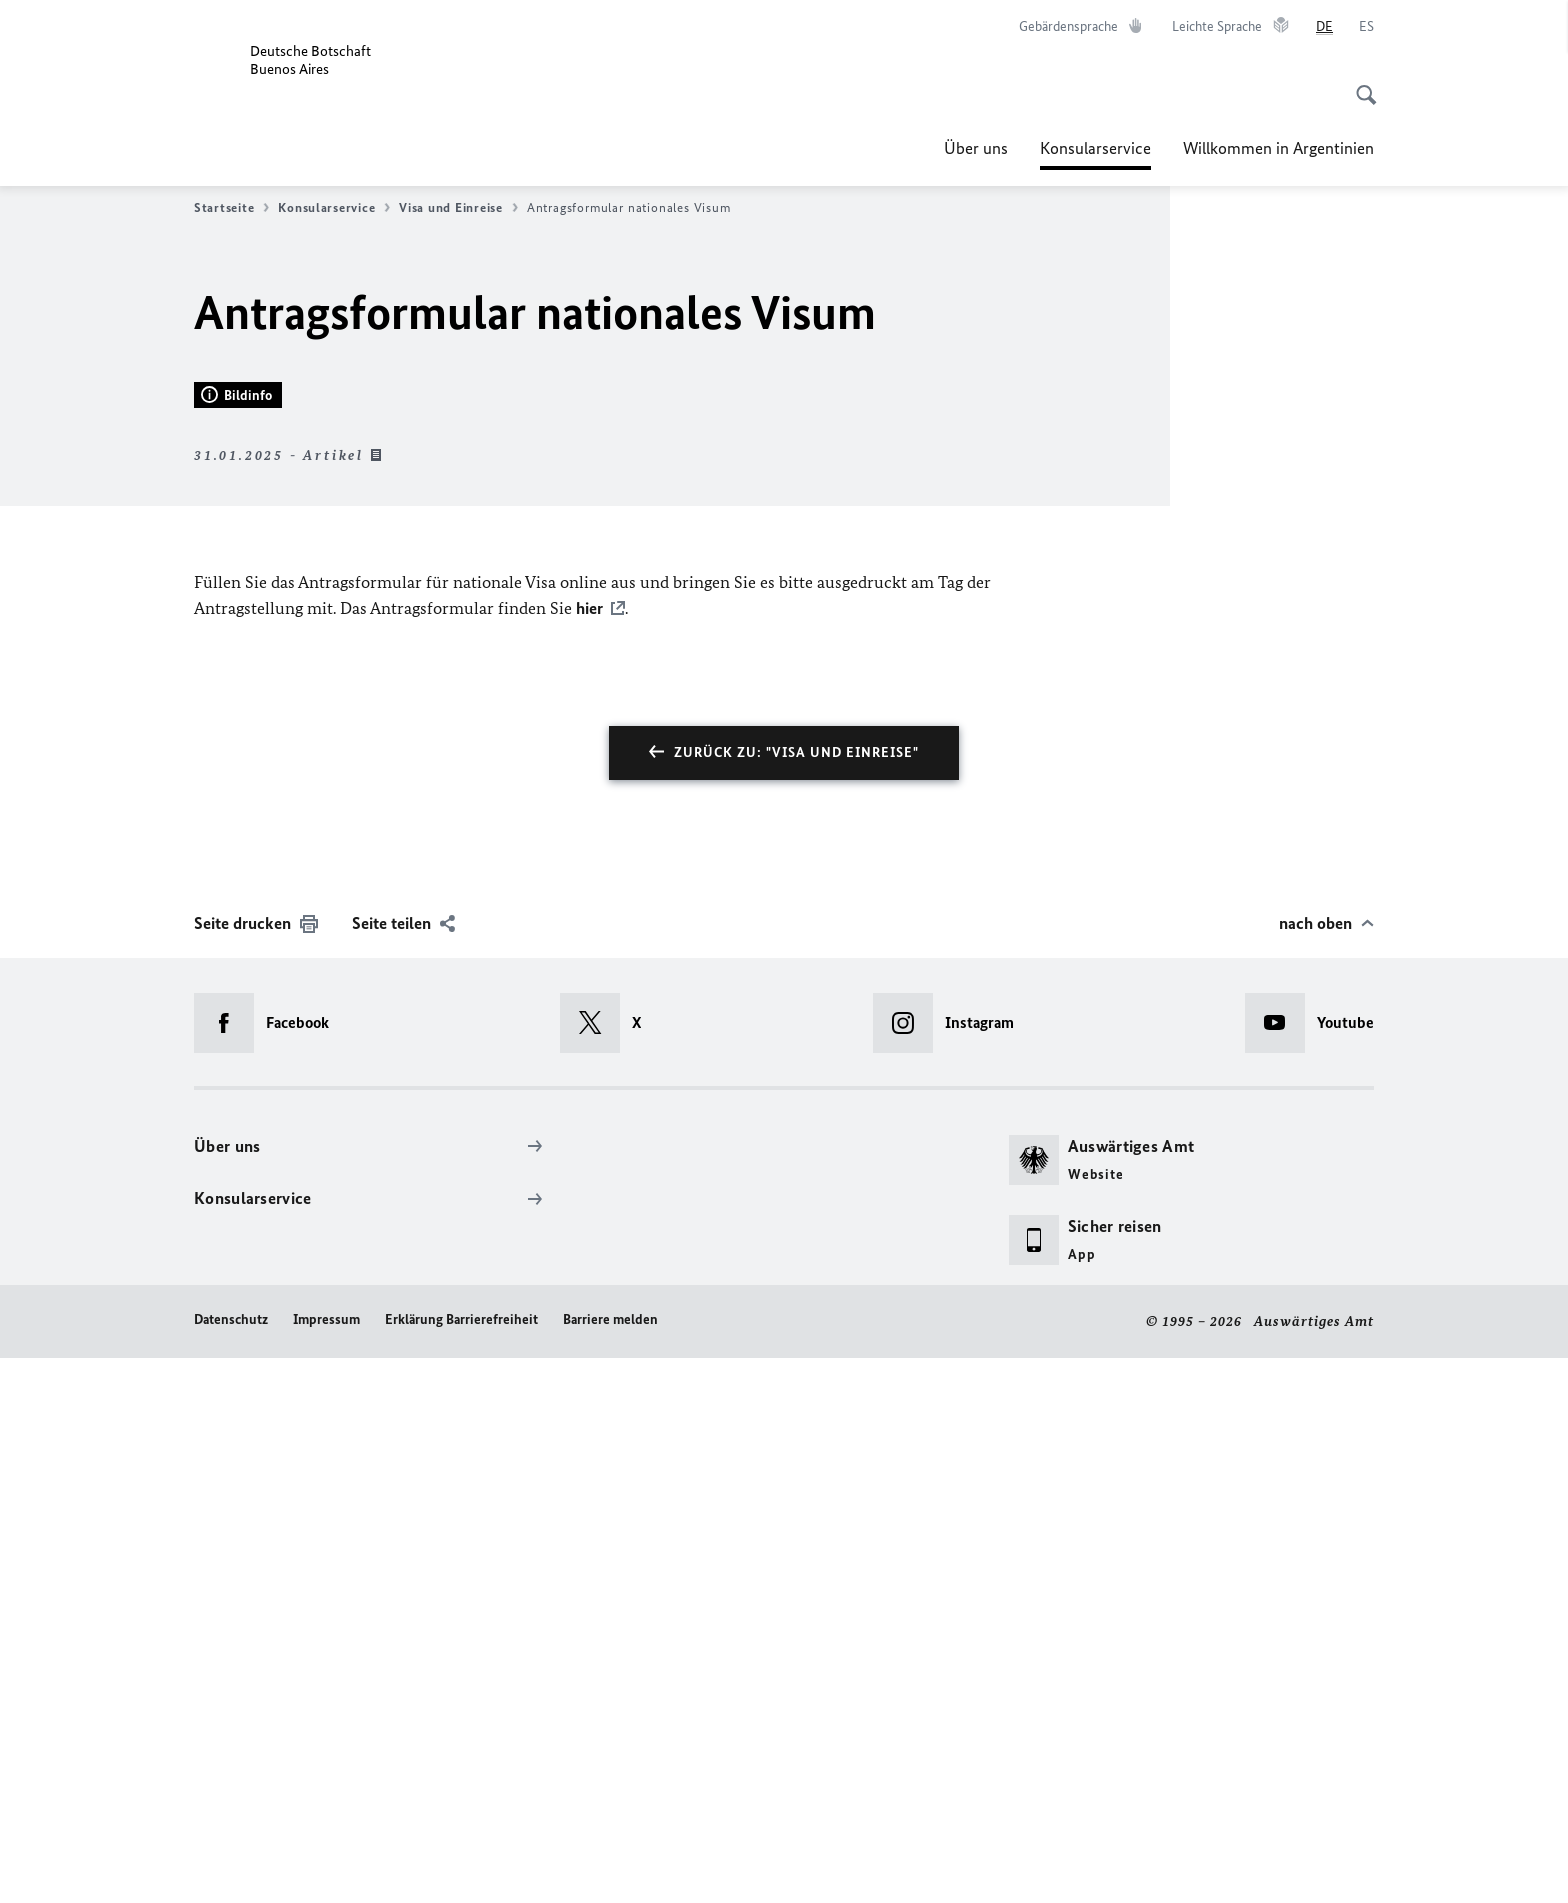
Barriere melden (610, 1865)
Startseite (231, 208)
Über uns (976, 148)
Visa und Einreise (458, 208)
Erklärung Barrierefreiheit (461, 1865)
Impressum (326, 1865)
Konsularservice (1095, 148)
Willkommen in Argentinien (1278, 148)
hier (589, 1154)
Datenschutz (231, 1865)
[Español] (1366, 27)
